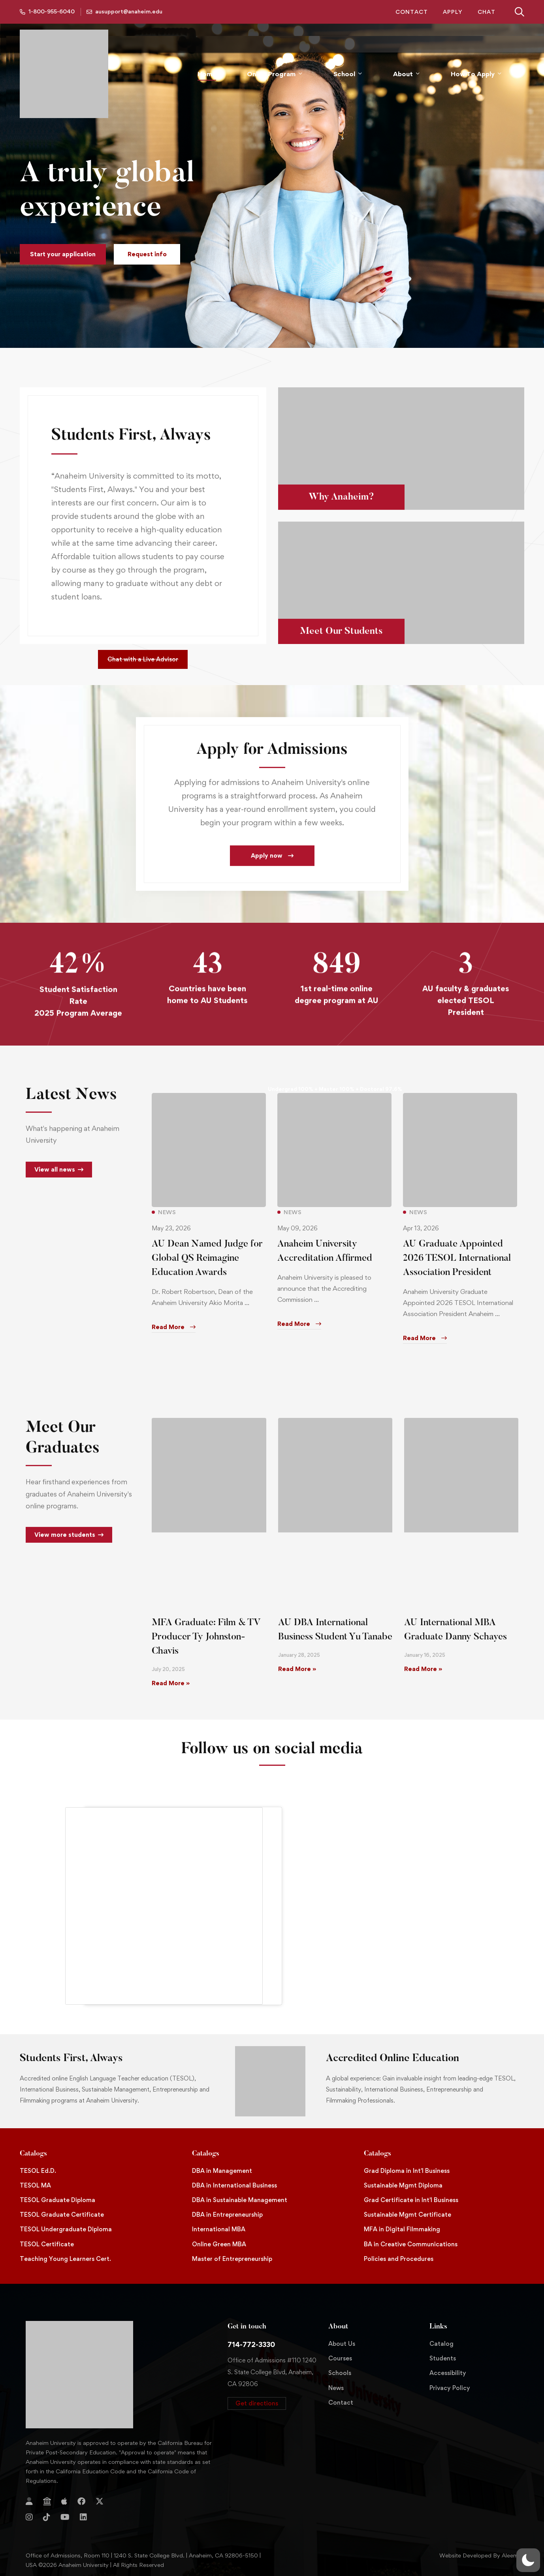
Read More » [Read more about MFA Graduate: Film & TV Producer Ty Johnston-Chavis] (171, 1683)
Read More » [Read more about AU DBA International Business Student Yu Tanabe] (297, 1669)
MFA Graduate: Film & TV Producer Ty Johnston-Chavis (206, 1637)
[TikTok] (46, 2517)
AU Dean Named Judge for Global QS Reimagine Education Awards (207, 1270)
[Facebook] (81, 2501)
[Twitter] (99, 2501)
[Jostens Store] (47, 2501)
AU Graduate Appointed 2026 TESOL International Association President (457, 1270)
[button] (63, 254)
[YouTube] (65, 2517)
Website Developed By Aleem (478, 2555)
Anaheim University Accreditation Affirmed (324, 1263)
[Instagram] (29, 2517)
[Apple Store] (64, 2501)
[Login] (29, 2501)
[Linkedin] (83, 2517)
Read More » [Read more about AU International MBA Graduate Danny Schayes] (423, 1669)
